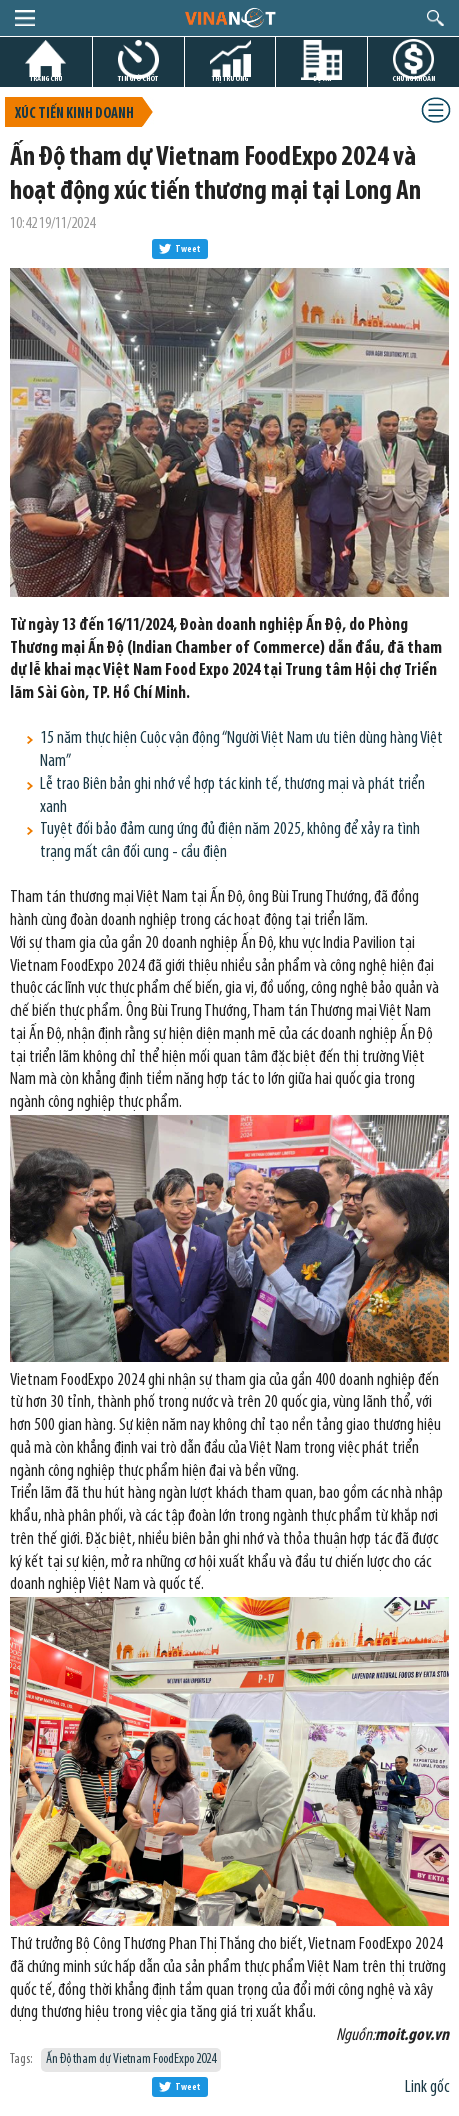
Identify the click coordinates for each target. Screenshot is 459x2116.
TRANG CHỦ (46, 78)
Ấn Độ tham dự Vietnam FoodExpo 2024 (131, 2059)
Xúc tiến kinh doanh (74, 114)
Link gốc (427, 2087)
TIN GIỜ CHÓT (138, 78)
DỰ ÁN (322, 78)
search (435, 18)
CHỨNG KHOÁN (413, 78)
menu (25, 18)
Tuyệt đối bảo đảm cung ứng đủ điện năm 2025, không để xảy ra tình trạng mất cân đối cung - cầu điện (230, 841)
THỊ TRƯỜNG (230, 78)
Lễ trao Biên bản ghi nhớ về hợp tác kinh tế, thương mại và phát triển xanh (232, 796)
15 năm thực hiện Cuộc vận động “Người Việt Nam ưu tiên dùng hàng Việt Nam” (241, 750)
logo (229, 17)
